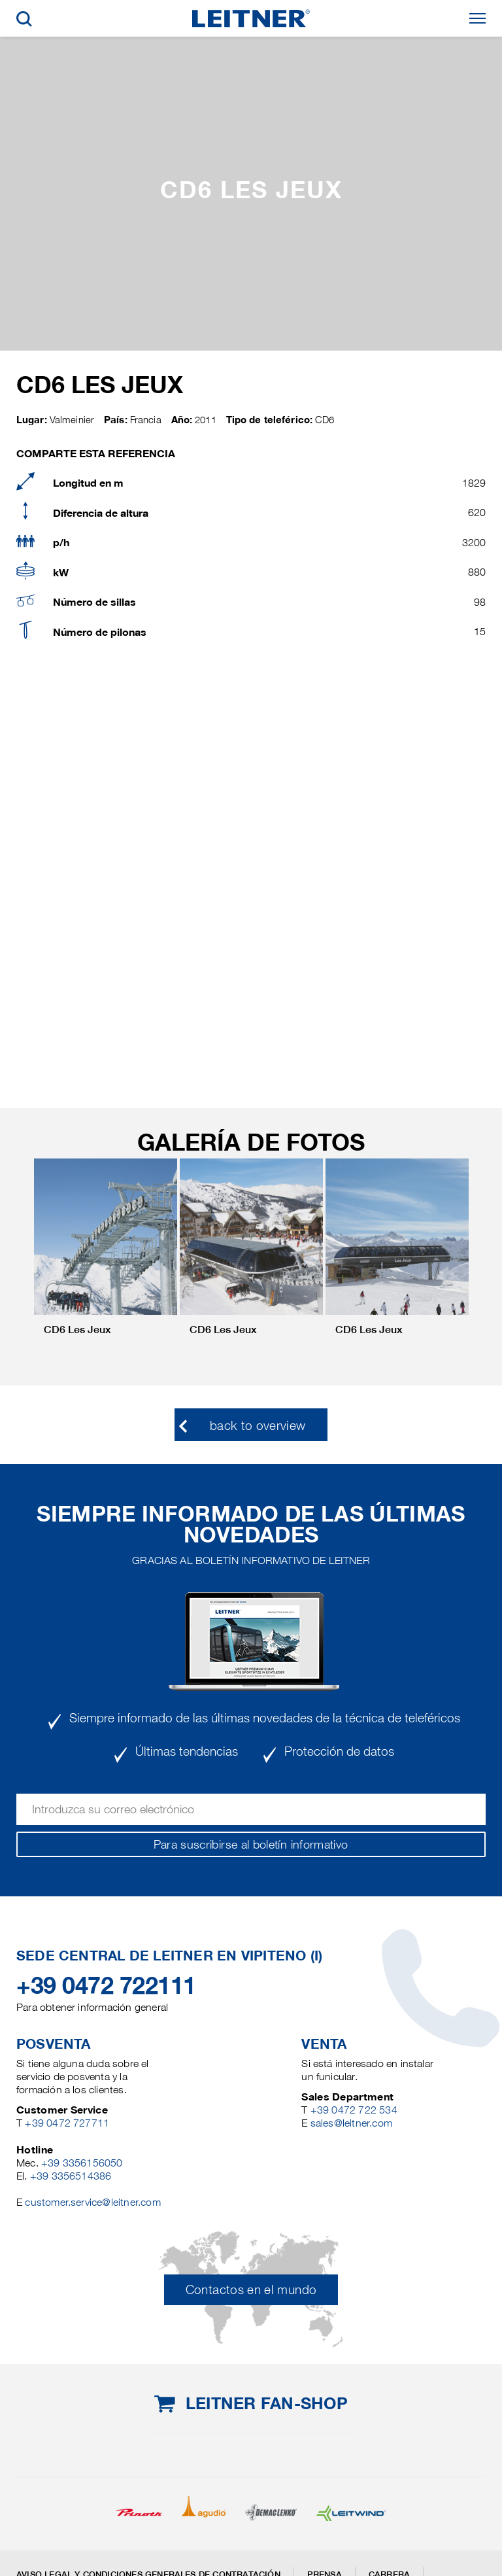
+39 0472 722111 (106, 1985)
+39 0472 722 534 (353, 2110)
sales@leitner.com (351, 2123)
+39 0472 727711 (67, 2123)
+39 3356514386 (71, 2176)
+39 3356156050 (82, 2163)
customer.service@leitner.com (92, 2202)
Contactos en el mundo (251, 2289)
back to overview (258, 1425)
